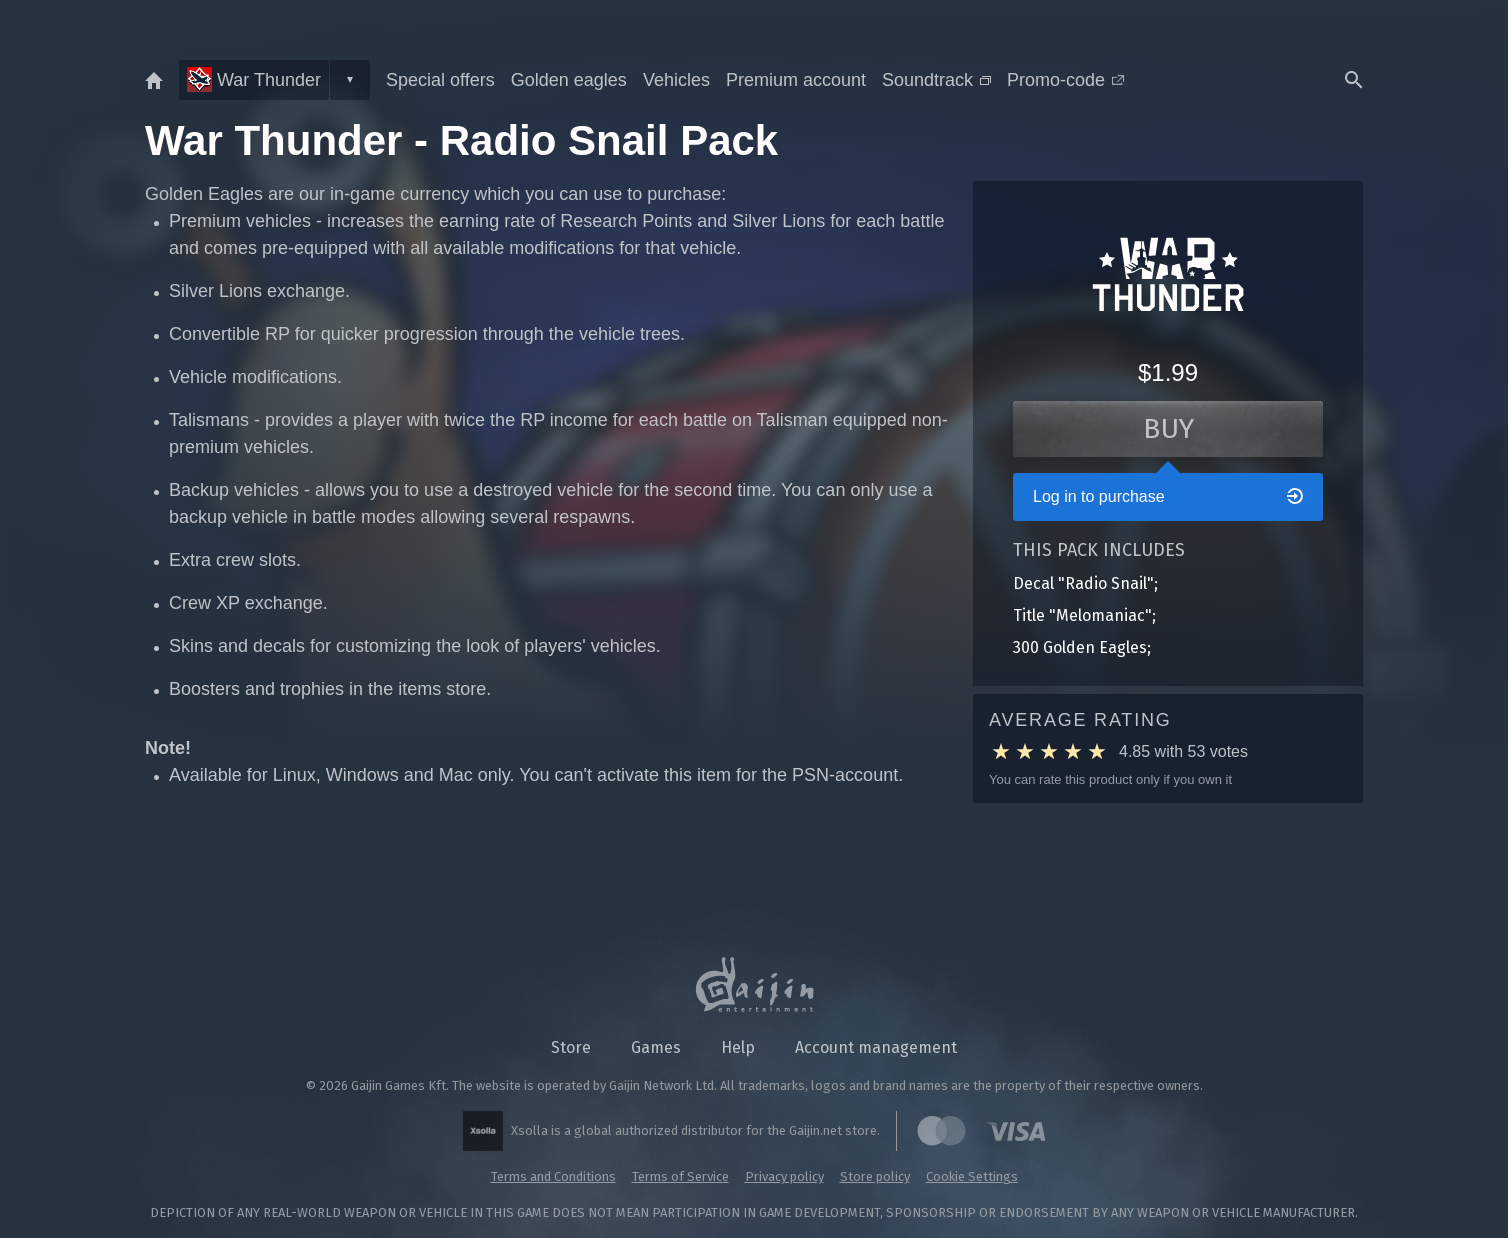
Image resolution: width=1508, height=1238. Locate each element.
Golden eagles (569, 80)
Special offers (440, 80)
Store (571, 1047)
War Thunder (254, 79)
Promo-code (1065, 80)
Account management (876, 1047)
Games (656, 1047)
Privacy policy (784, 1176)
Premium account (796, 80)
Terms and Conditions (553, 1176)
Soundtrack (936, 80)
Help (738, 1047)
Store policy (875, 1176)
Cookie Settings (972, 1176)
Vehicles (676, 80)
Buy (1168, 428)
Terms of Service (680, 1176)
